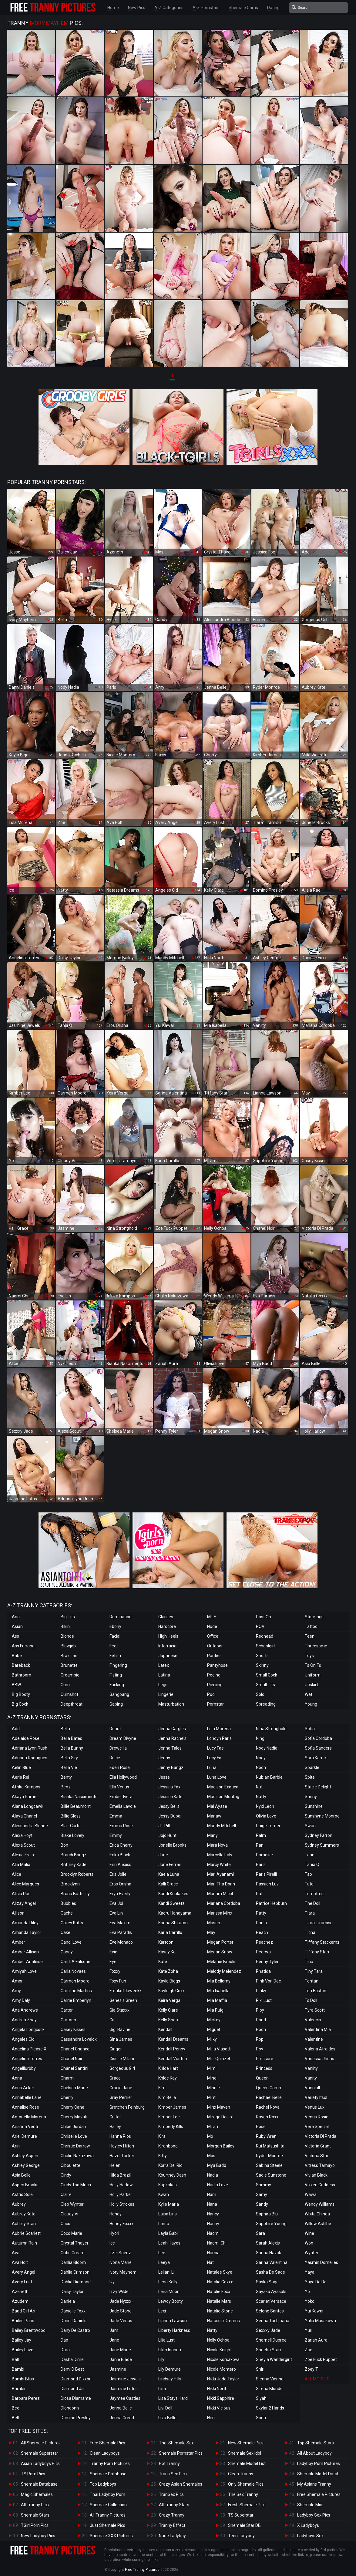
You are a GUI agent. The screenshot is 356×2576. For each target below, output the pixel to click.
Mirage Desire (220, 2116)
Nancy (213, 2213)
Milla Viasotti (219, 2048)
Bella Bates (71, 1738)
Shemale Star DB (244, 2525)
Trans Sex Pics (173, 2473)
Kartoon (165, 1942)
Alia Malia (21, 1864)
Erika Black (119, 1854)
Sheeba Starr (268, 2349)
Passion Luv (267, 1884)
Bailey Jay (21, 2340)
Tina (309, 1961)
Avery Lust (22, 2281)
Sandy (262, 2204)
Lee (161, 2252)
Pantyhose (217, 1665)
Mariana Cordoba (223, 1903)
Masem (214, 1922)
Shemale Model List (247, 2463)
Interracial (167, 1645)
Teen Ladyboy (241, 2535)
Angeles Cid (23, 2039)
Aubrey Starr (24, 2223)
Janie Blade (120, 2359)
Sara (260, 2233)
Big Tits (68, 1616)
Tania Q (312, 1864)
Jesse (164, 1777)
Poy (259, 2048)
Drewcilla (118, 1748)
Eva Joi (116, 1903)
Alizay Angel (24, 1903)
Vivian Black (316, 2175)
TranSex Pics (171, 2494)
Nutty (261, 1796)
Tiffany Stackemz (322, 1942)
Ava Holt (20, 2262)
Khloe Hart (168, 2068)
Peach (262, 1932)
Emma (115, 1816)
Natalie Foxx (218, 2291)
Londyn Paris (219, 1738)
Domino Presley (76, 2417)
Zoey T (311, 2369)
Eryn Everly (119, 1893)
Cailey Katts (72, 1922)
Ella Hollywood (123, 1777)
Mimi (212, 2068)
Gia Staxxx (119, 2010)
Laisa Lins (167, 2213)
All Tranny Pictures (108, 2515)
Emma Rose (121, 1825)
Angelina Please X (29, 2048)
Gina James (120, 2039)
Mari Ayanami (220, 1874)
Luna (212, 1767)
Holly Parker (120, 2194)
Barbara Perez (26, 2398)
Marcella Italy (219, 1854)
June (163, 1854)
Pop (260, 2039)
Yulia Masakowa (320, 2320)
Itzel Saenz (120, 2252)
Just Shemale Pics (107, 2525)
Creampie (70, 1675)
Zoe (308, 2349)
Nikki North (217, 2388)
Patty (261, 1913)
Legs (162, 1684)
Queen (262, 2078)
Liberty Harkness (174, 2330)
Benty (66, 1777)
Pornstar (215, 1704)
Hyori (114, 2233)
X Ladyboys (308, 2525)
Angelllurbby (24, 2068)
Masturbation (171, 1704)
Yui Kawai (314, 2311)
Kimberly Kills (170, 2126)
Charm (67, 2078)
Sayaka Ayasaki (271, 2291)
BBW (16, 1684)
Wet (308, 1694)
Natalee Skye (219, 2272)
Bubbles (68, 1903)
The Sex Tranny (243, 2494)
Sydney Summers (322, 1845)
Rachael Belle (269, 2097)
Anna (17, 2078)
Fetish (115, 1655)
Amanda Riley (25, 1922)
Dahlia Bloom (73, 2262)
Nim (211, 2417)
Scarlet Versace (271, 2301)
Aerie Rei (20, 1777)
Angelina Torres (27, 2058)
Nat (210, 2262)
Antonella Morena (29, 2116)
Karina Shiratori (173, 1922)
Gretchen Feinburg (127, 2107)
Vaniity (311, 2068)
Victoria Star (316, 2155)
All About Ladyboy (314, 2453)
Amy (16, 1990)
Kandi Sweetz (171, 1903)
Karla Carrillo (170, 1932)
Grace (115, 2078)
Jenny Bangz (170, 1767)
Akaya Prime (24, 1796)
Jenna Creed (121, 2417)
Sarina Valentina (271, 2262)
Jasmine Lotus (123, 2388)
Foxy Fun (117, 1981)
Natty (212, 2330)
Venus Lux (314, 2107)
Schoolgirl (265, 1645)
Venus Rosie (316, 2116)
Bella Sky (69, 1757)
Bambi (18, 2369)
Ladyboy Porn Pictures (318, 2463)
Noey (261, 1757)
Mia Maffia (217, 2000)
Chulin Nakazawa (77, 2155)
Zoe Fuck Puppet (321, 2359)
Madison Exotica (222, 1786)
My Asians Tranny (314, 2484)
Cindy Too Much (76, 2184)
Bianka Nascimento (79, 1796)
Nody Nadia (266, 1748)
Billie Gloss (71, 1816)
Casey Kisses (73, 2029)
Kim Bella (167, 2097)
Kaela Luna (168, 1874)
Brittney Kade (73, 1864)
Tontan (311, 1981)
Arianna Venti (25, 2126)
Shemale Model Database (322, 2473)
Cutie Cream (73, 2252)
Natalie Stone (220, 2311)
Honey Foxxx (121, 2223)
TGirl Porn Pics (35, 2525)
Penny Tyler (267, 1961)
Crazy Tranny (171, 2515)
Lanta (163, 2223)
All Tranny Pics (35, 2504)
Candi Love (71, 1942)
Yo (307, 2291)
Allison (18, 1913)
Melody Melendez (224, 1971)
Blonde (67, 1636)
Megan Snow (219, 1951)
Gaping (116, 1704)
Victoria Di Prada (320, 2136)
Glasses (165, 1616)
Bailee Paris (23, 2320)
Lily (161, 2359)
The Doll (312, 1903)
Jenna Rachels (172, 1738)
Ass (15, 1636)
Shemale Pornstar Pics (181, 2453)
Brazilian (69, 1655)
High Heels (168, 1636)
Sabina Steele (269, 2165)
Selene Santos (270, 2311)
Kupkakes (167, 2184)
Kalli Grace (168, 1884)
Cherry (67, 2097)
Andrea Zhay (24, 2019)
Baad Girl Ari (23, 2311)
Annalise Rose (25, 2107)
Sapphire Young (271, 2223)
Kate (162, 1961)
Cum (65, 1684)
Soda (261, 2417)
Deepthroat (71, 1704)
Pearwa (263, 1951)
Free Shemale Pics (107, 2442)
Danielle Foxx (73, 2311)
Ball (15, 2359)
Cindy (66, 2175)
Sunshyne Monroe (322, 1816)
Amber (18, 1942)
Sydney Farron (318, 1835)
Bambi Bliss (23, 2378)
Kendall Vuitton (172, 2058)
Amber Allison (25, 1951)
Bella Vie (69, 1767)
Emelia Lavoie (122, 1806)
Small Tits (265, 1684)
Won (309, 2243)
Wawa (311, 2194)
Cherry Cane (72, 2107)
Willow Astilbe (318, 2223)
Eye (112, 1961)
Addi (16, 1728)
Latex (163, 1665)
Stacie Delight (318, 1786)
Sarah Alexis (268, 2243)
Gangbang (119, 1694)
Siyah (261, 2398)
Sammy (263, 2184)
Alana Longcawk (27, 1806)
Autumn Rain (24, 2243)
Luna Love (217, 1777)
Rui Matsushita (270, 2146)
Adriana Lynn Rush (29, 1748)
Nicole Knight (219, 2349)
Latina (164, 1675)
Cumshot (69, 1694)
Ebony (115, 1626)
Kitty (162, 2155)
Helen (114, 2165)
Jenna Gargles (172, 1728)
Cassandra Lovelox (79, 2039)
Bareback (21, 1665)
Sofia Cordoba (318, 1738)
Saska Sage (267, 2281)
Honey (115, 2213)
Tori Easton (315, 1990)
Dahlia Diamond (76, 2281)
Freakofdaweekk (125, 1990)
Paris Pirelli (266, 1874)
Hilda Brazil (120, 2175)
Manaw (214, 1816)
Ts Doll (311, 2000)
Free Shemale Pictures (319, 2494)
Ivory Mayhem (122, 2272)
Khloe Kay (167, 2078)
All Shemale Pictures (41, 2442)
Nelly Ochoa (218, 2340)
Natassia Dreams (223, 2320)
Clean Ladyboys (105, 2453)
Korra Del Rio (170, 2165)
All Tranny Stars (174, 2504)
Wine (309, 2233)
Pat (259, 1893)
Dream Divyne (122, 1738)
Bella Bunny (72, 1748)
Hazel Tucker (121, 2155)
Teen (309, 1636)
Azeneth (20, 2291)
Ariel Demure (24, 2136)
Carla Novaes (73, 1971)
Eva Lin (116, 1913)
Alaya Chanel (24, 1816)
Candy (67, 1951)
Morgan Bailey (220, 2146)
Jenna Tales (170, 1748)
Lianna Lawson (172, 2320)
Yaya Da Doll (316, 2281)
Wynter (311, 2252)
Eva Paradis (120, 1932)
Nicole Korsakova (223, 2359)
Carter (67, 2010)
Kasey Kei (167, 1951)
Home (113, 7)
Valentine (314, 2039)
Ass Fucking (23, 1645)
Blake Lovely (72, 1835)
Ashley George (26, 2165)
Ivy (112, 2281)
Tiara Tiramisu (319, 1922)
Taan (309, 1854)
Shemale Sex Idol (244, 2453)
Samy (261, 2194)
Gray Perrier (120, 2097)
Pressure (264, 2058)
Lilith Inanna (169, 2349)
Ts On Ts (313, 1665)
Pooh (261, 2029)
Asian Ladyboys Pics (40, 2463)
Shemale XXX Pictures (111, 2535)
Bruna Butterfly (75, 1893)
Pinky (261, 1990)
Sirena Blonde (269, 2388)
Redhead (264, 1636)
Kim (162, 2087)
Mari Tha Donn (221, 1884)
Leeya (164, 2262)
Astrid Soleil (23, 2194)
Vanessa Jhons (319, 2058)
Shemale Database (39, 2484)
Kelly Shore (169, 2019)
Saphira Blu (267, 2213)
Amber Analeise (27, 1961)
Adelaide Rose (25, 1738)
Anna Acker (23, 2087)
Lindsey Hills (169, 2378)
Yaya (309, 2272)
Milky (212, 2039)
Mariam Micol (220, 1893)
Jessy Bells (169, 1806)
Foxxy (114, 1971)
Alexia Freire (23, 1854)
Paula (261, 1922)
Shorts (262, 1655)
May (211, 1932)
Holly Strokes (121, 2204)
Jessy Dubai (169, 1816)
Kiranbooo (168, 2146)
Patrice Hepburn (271, 1903)
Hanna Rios (120, 2136)
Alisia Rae (21, 1893)
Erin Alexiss (120, 1864)
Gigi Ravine (119, 2029)
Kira (162, 2136)
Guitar (115, 2116)
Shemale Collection (108, 2504)
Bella (65, 1728)
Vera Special (317, 2126)
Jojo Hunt (167, 1835)
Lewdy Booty (170, 2301)
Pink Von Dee (268, 1981)
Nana (212, 2204)
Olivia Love (266, 1816)
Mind (212, 2078)
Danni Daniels (73, 2320)
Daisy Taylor (72, 2291)
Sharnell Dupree (271, 2340)
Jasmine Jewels (125, 2378)
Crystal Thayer (75, 2243)
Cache (67, 1913)
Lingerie (165, 1694)
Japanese (167, 1655)
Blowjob (68, 1645)
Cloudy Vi (69, 2213)
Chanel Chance (75, 2048)
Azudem (20, 2301)
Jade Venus (120, 2320)
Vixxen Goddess (320, 2184)
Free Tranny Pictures (142, 2570)
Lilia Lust (166, 2340)
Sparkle (312, 1767)
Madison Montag (223, 1796)
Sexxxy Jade (268, 2330)
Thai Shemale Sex (176, 2442)
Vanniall (312, 2087)
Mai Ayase (217, 1806)
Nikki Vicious (218, 2408)
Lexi (162, 2311)
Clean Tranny (240, 2473)
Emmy (115, 1835)
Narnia (213, 2252)
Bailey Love (22, 2349)
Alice (16, 1874)
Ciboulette (70, 2165)
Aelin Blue (21, 1767)
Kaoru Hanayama (174, 1913)
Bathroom (21, 1675)
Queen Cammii (270, 2087)
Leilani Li (166, 2272)
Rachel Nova (268, 2107)
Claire (66, 2194)
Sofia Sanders (318, 1748)
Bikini (66, 1626)
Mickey (213, 2019)
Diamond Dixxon (76, 2378)
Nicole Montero (221, 2369)
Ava (15, 2252)
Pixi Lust (264, 2000)
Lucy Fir (214, 1757)
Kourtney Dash (172, 2175)
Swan (310, 1825)
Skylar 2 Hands (270, 2408)
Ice (112, 2243)
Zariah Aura (316, 2340)
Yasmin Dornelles (321, 2262)
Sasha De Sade (270, 2272)
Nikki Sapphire (220, 2398)
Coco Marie (71, 2233)
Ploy (260, 2010)
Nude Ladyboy (172, 2535)
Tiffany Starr (317, 1951)
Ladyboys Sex (310, 2535)
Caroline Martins (76, 1990)
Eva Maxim (119, 1922)
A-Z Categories (168, 7)
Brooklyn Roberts (77, 1874)
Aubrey (19, 2204)
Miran (212, 2126)
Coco (65, 2223)
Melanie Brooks (222, 1961)
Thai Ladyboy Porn (107, 2494)
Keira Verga (169, 2000)
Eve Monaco (121, 1942)
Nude (212, 1626)
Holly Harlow (121, 2184)
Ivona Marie (120, 2262)
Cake (65, 1932)
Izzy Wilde (119, 2291)
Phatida (263, 1971)
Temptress (315, 1893)
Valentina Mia (318, 2029)
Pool (211, 1694)
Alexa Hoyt (22, 1835)
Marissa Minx (219, 1913)
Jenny (164, 1757)
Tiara (310, 1913)
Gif (112, 2019)
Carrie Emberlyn (76, 2000)
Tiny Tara (314, 1971)
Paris (261, 1864)
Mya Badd (216, 2165)
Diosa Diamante (76, 2398)
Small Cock (266, 1675)
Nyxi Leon (265, 1806)
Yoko (309, 2301)
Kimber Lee (169, 2116)
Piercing (215, 1684)
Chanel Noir (71, 2058)
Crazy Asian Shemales (180, 2484)
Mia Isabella (218, 1990)
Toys (309, 1655)
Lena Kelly (167, 2281)
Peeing (213, 1675)
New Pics (136, 7)
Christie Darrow (75, 2146)
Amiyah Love (24, 1971)
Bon (64, 1845)
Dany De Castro (75, 2330)
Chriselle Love (74, 2136)
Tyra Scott (315, 2010)
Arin (16, 2146)
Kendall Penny (171, 2048)
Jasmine (117, 2369)
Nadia (212, 2175)
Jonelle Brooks (172, 1845)
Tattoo (311, 1626)
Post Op (263, 1616)
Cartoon (68, 2019)
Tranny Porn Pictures (110, 2463)
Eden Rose (119, 1767)
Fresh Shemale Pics (247, 2504)
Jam (113, 2330)
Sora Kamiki (316, 1757)
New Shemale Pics (246, 2442)
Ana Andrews (25, 2010)
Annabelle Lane (27, 2097)
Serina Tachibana (272, 2320)
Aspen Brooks (25, 2184)
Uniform (313, 1675)
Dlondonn (70, 2408)
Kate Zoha (168, 1971)
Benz (66, 1786)
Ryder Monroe (269, 2155)
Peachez (264, 1942)
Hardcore (167, 1626)
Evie (113, 1951)
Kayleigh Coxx (171, 1990)
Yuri (308, 2330)
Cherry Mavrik (74, 2116)
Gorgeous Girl (122, 2068)
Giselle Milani (121, 2058)
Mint (211, 2097)
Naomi (213, 2233)
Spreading (266, 1704)
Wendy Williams (319, 2204)
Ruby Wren (266, 2136)
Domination (120, 1616)
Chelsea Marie (74, 2087)
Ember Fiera (121, 1796)
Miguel (213, 2029)
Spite (310, 1777)
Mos (211, 2155)
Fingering (118, 1665)
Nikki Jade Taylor (223, 2378)
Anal (16, 1616)
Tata (309, 1884)
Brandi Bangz (73, 1854)
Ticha (310, 1932)
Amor (17, 1981)
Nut (259, 1786)
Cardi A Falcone (75, 1961)
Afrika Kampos (26, 1786)
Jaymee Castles (124, 2398)
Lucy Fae (215, 1748)
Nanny (213, 2223)
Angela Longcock (28, 2029)
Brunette (69, 1665)
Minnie (213, 2087)
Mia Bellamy (218, 1981)
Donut (115, 1728)
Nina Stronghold (271, 1728)
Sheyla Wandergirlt (274, 2359)
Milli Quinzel (218, 2058)
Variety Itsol (316, 2097)
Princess (264, 2068)
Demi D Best (72, 2369)
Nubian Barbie (269, 1777)
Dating (273, 7)
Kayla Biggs (169, 1981)
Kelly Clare (168, 2010)
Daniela (68, 2301)
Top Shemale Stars (315, 2442)
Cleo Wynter (72, 2204)
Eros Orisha (120, 1884)
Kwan (163, 2194)
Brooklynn (70, 1884)
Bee (15, 2408)
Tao (308, 1874)
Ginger (115, 2048)
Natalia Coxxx (220, 2281)
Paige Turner (268, 1825)
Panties (214, 1655)
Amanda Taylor (26, 1932)
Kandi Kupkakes (173, 1893)
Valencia (313, 2019)
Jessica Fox (169, 1786)
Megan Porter (220, 1942)
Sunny (311, 1796)
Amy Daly (21, 2000)
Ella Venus (119, 1786)
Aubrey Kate (23, 2213)
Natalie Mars (219, 2301)
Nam (211, 2194)
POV (260, 1626)
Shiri (260, 2369)
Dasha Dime (72, 2359)
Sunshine (314, 1806)
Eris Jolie (117, 1874)
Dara (65, 2349)
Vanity (311, 2078)
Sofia (310, 1728)
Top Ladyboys (103, 2484)
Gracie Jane (120, 2087)
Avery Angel (23, 2272)
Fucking (116, 1684)
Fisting (115, 1675)
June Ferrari (169, 1864)
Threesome (316, 1645)
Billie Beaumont (76, 1806)
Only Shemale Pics (246, 2484)
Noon (261, 1767)
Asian (17, 1626)
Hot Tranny (169, 2463)
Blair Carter (71, 1825)
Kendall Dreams (173, 2039)
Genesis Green (123, 2000)
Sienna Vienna (270, 2378)
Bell (15, 2417)
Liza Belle (167, 2417)
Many (212, 1835)
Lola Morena (219, 1728)
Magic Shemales (37, 2494)
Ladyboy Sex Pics (313, 2515)
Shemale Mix (309, 2504)
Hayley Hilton (121, 2146)
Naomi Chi (217, 2243)
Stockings (314, 1616)
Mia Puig (215, 2010)
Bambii (18, 2388)
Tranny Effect (172, 2525)
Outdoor (215, 1645)
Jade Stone (120, 2311)
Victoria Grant (318, 2146)
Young (311, 1704)
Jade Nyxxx (120, 2301)
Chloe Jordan (73, 2126)
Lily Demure (169, 2369)
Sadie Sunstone (271, 2175)
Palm (261, 1835)
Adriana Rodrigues (29, 1757)
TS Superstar (241, 2515)
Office (212, 1636)
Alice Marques (25, 1884)
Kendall (165, 2029)
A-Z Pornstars (206, 7)
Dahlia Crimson (75, 2272)
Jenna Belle (120, 2408)
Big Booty (21, 1694)
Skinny (262, 1665)
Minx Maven (218, 2107)
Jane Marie (120, 2349)
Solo (260, 1694)
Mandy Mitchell (221, 1825)
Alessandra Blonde (30, 1825)
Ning (260, 1738)
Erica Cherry (121, 1845)
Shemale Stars (35, 2515)
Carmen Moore (75, 1981)
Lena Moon (169, 2291)
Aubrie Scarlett (26, 2233)
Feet (113, 1645)
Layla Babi (168, 2233)
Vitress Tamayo (320, 2165)
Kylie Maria (168, 2204)
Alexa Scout (23, 1845)
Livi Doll (165, 2408)
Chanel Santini (74, 2068)
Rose (261, 2126)
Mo (210, 2136)
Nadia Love (217, 2184)
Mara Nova (217, 1845)
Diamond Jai (73, 2388)
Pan (260, 1845)
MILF (211, 1616)
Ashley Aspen (25, 2155)
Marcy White (219, 1864)
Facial (114, 1636)
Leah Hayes (169, 2243)
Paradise (264, 1854)
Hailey (115, 2126)
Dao (64, 2340)
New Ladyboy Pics (38, 2535)
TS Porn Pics (33, 2473)
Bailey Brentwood (28, 2330)
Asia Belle (21, 2175)
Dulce (114, 1757)
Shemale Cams (243, 7)
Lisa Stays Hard (173, 2398)
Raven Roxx (267, 2116)
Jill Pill (164, 1825)
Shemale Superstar (39, 2453)
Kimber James (172, 2107)
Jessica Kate (170, 1796)
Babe (17, 1655)
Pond (261, 2019)
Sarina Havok (268, 2252)
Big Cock (20, 1704)
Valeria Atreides (320, 2048)
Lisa (162, 2388)
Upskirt (311, 1684)
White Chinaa (317, 2213)
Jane (114, 2340)
